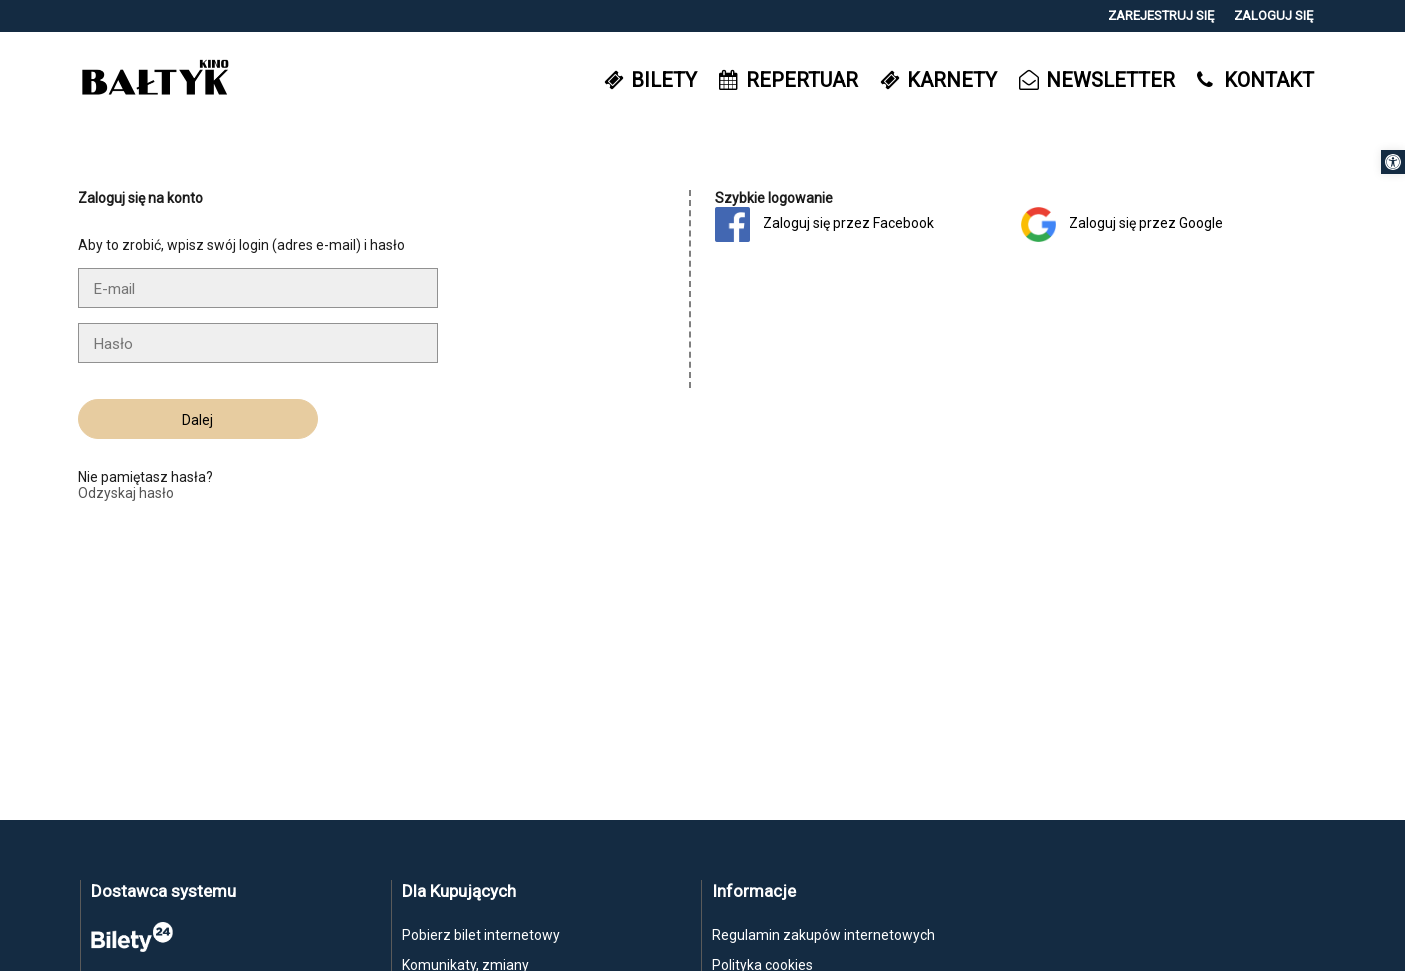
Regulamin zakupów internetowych (823, 935)
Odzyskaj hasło (126, 493)
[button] (1393, 162)
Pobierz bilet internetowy (481, 935)
